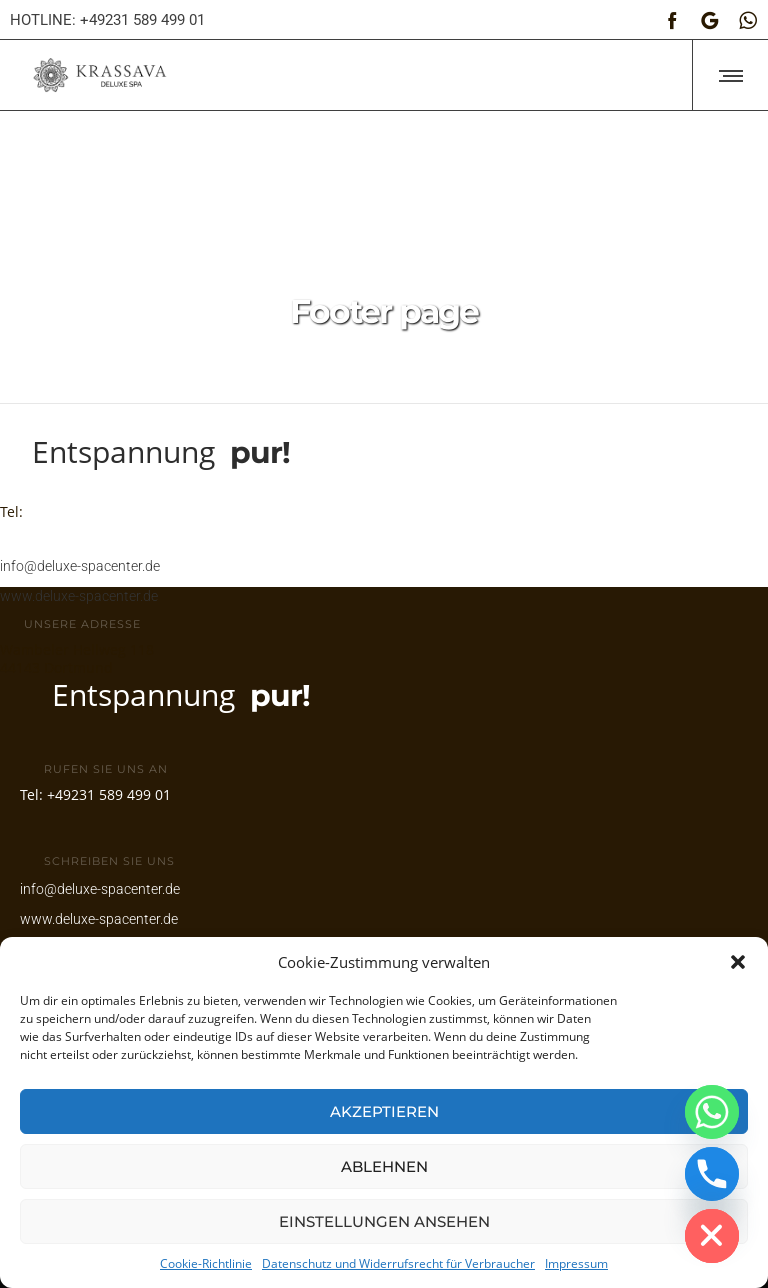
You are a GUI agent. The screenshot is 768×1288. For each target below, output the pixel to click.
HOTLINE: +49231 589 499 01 (107, 20)
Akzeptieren (384, 1111)
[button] (738, 962)
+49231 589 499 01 (89, 500)
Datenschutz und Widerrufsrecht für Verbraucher (398, 1263)
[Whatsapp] (712, 1112)
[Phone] (712, 1174)
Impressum (576, 1263)
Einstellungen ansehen (384, 1221)
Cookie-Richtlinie (206, 1263)
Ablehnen (384, 1166)
